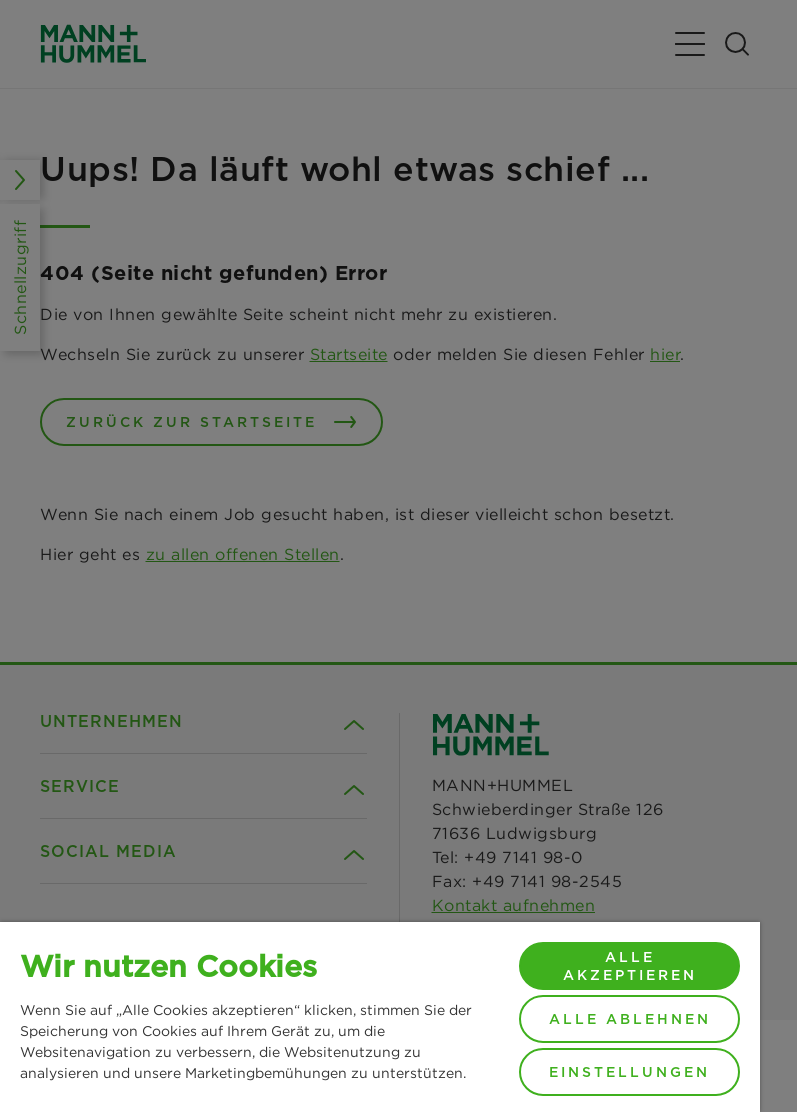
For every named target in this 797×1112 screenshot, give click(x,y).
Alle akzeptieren (630, 966)
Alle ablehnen (630, 1019)
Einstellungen (629, 1072)
